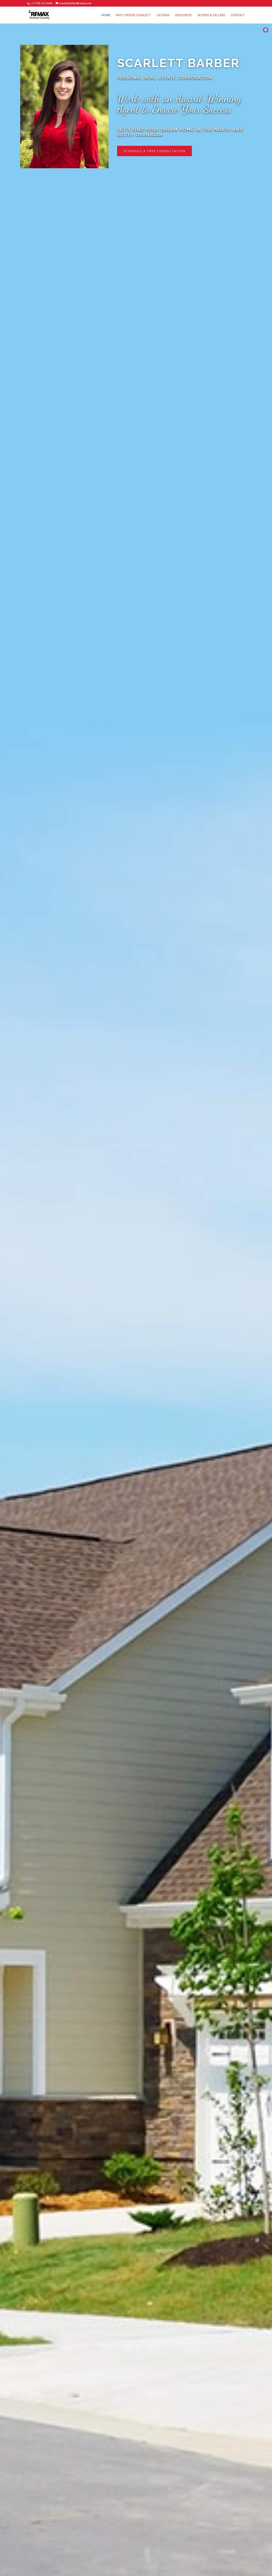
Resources (183, 15)
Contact (238, 15)
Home (105, 15)
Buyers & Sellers (211, 15)
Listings (163, 15)
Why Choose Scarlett (133, 15)
